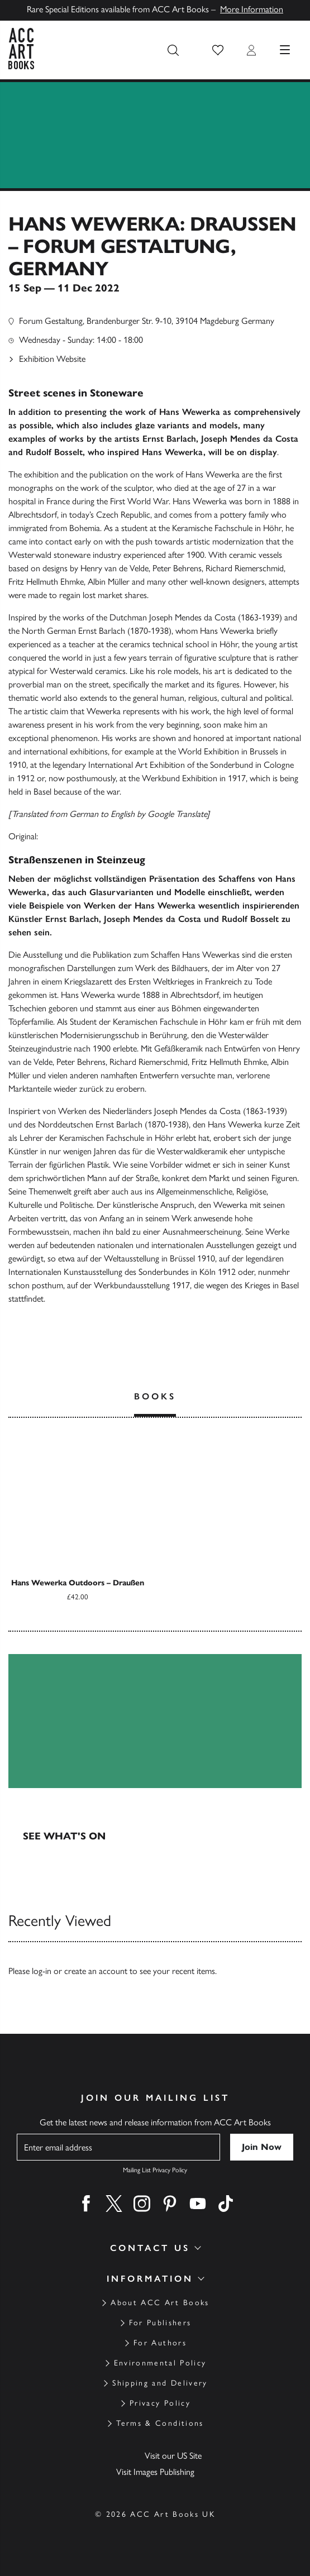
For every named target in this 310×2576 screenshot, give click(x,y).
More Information (251, 9)
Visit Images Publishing (155, 2472)
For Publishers (160, 2323)
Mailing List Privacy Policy (155, 2170)
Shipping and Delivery (159, 2383)
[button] (218, 50)
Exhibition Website (52, 358)
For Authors (160, 2343)
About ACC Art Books (160, 2302)
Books (155, 1396)
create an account (95, 1971)
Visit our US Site (173, 2455)
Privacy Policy (160, 2403)
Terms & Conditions (159, 2423)
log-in (41, 1971)
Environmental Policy (160, 2363)
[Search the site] (173, 50)
